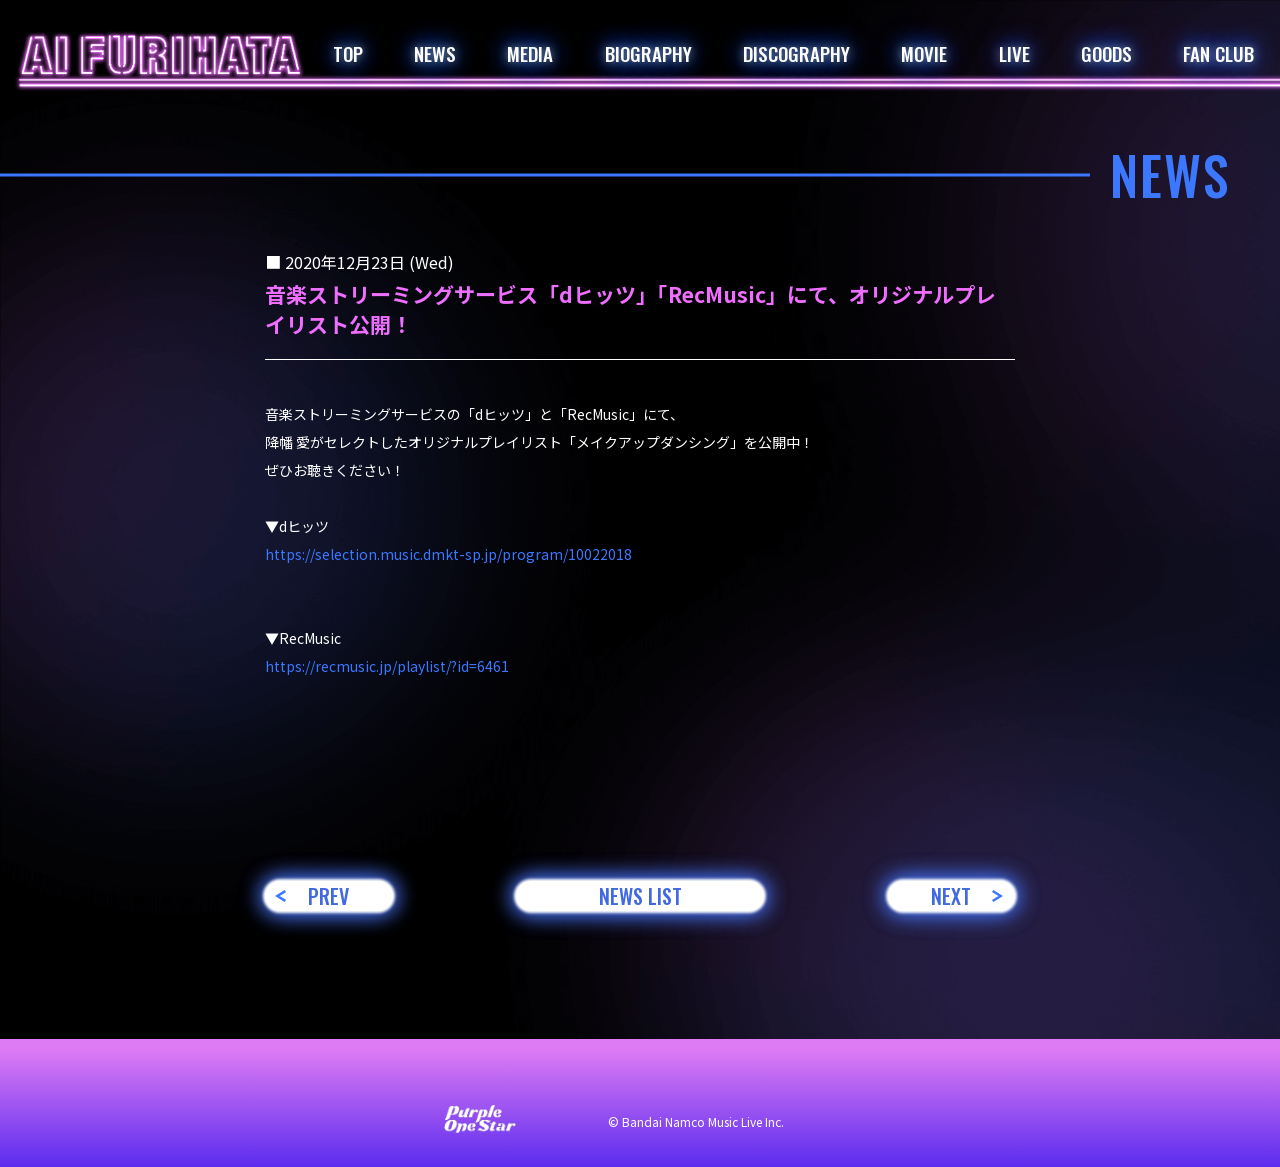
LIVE (1014, 53)
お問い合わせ (370, 1079)
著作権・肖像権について (848, 1079)
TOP (348, 53)
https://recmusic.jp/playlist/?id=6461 (387, 666)
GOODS (1106, 53)
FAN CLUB (1218, 53)
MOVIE (924, 53)
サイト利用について (506, 1079)
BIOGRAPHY (648, 53)
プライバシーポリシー (670, 1079)
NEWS (435, 53)
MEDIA (530, 53)
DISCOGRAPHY (796, 53)
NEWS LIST (640, 896)
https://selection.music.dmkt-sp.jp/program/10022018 (448, 554)
